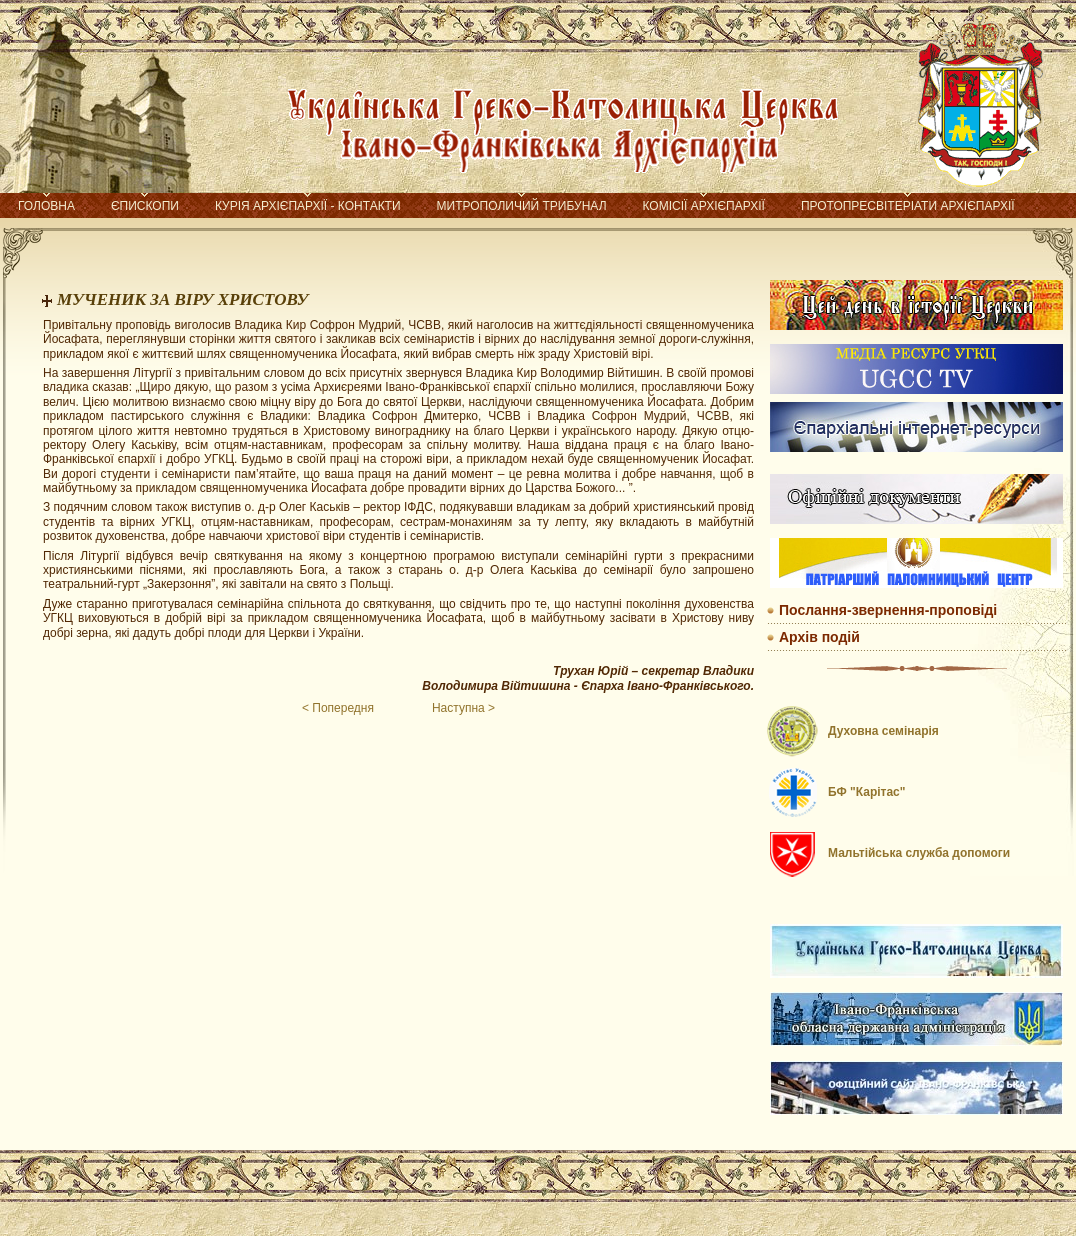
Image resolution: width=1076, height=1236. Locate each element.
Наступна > (463, 708)
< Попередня (338, 708)
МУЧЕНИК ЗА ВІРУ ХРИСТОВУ (182, 299)
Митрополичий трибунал (522, 206)
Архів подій (819, 637)
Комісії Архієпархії (704, 206)
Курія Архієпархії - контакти (308, 206)
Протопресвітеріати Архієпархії (908, 206)
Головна (46, 206)
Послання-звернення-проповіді (888, 610)
